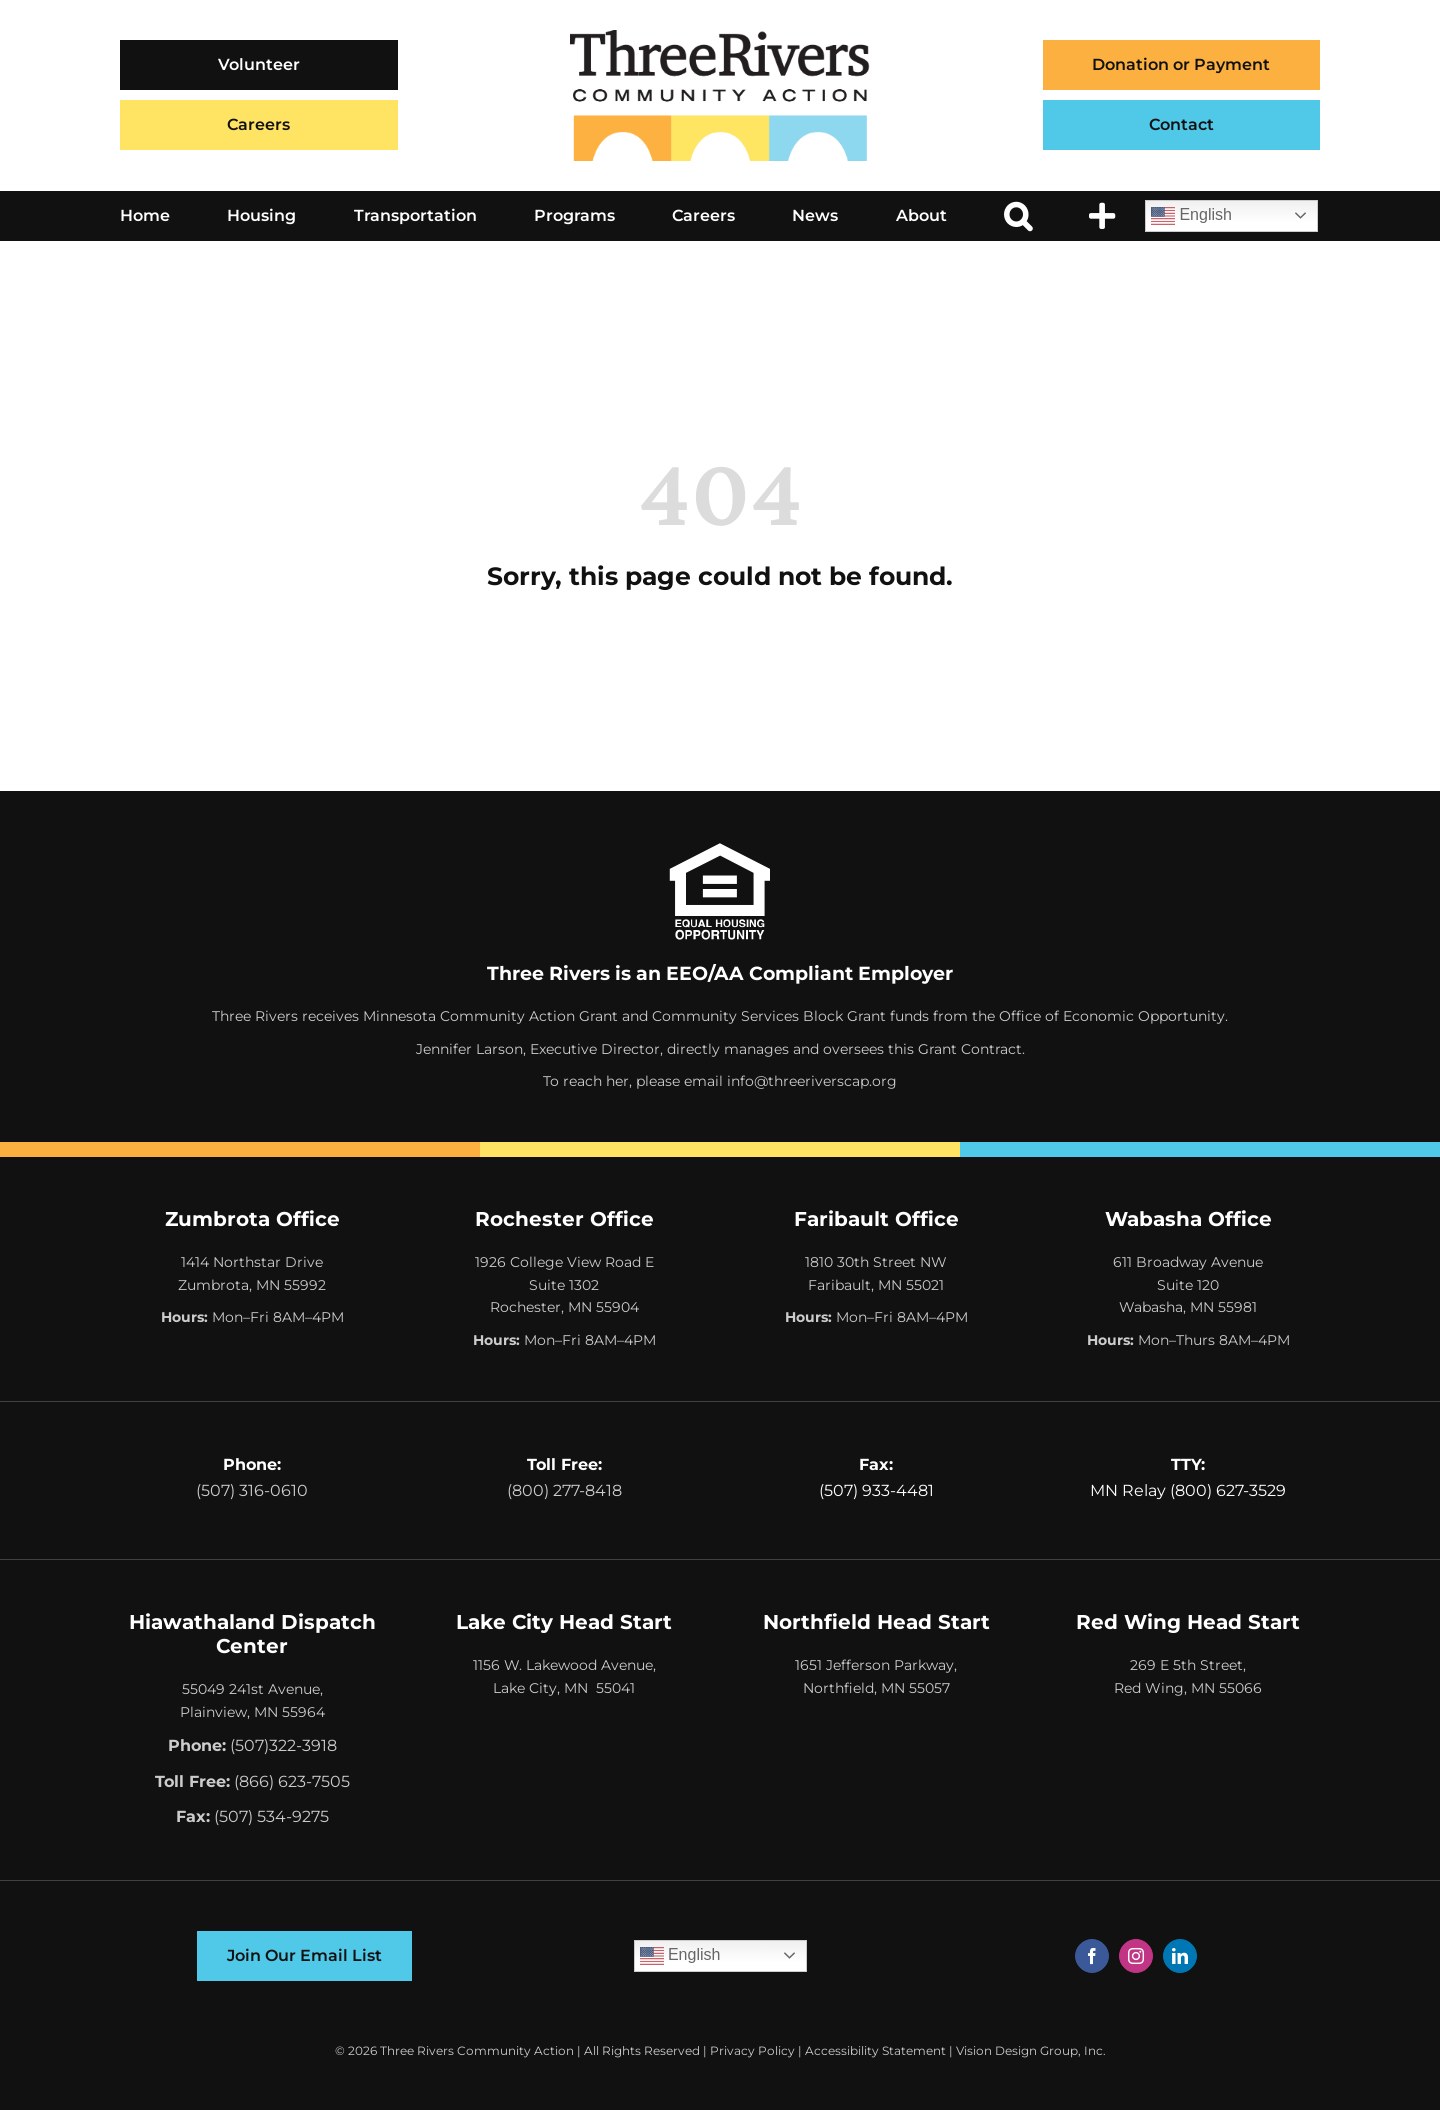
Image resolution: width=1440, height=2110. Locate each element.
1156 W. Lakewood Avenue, (564, 1665)
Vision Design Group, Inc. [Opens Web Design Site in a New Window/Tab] (1031, 2050)
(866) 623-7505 (292, 1781)
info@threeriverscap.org (812, 1081)
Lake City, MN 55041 (564, 1688)
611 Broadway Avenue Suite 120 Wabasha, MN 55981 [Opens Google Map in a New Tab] (1188, 1284)
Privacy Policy (752, 2050)
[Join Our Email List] (304, 1956)
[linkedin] (1180, 1956)
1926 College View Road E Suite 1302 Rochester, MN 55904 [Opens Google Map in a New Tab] (564, 1284)
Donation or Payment (1181, 64)
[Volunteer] (259, 65)
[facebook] (1092, 1956)
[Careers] (259, 125)
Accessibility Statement (875, 2050)
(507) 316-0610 (252, 1490)
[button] (1018, 216)
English (1191, 216)
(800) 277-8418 (564, 1490)
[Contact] (1182, 125)
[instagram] (1136, 1956)
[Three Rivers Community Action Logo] (720, 37)
